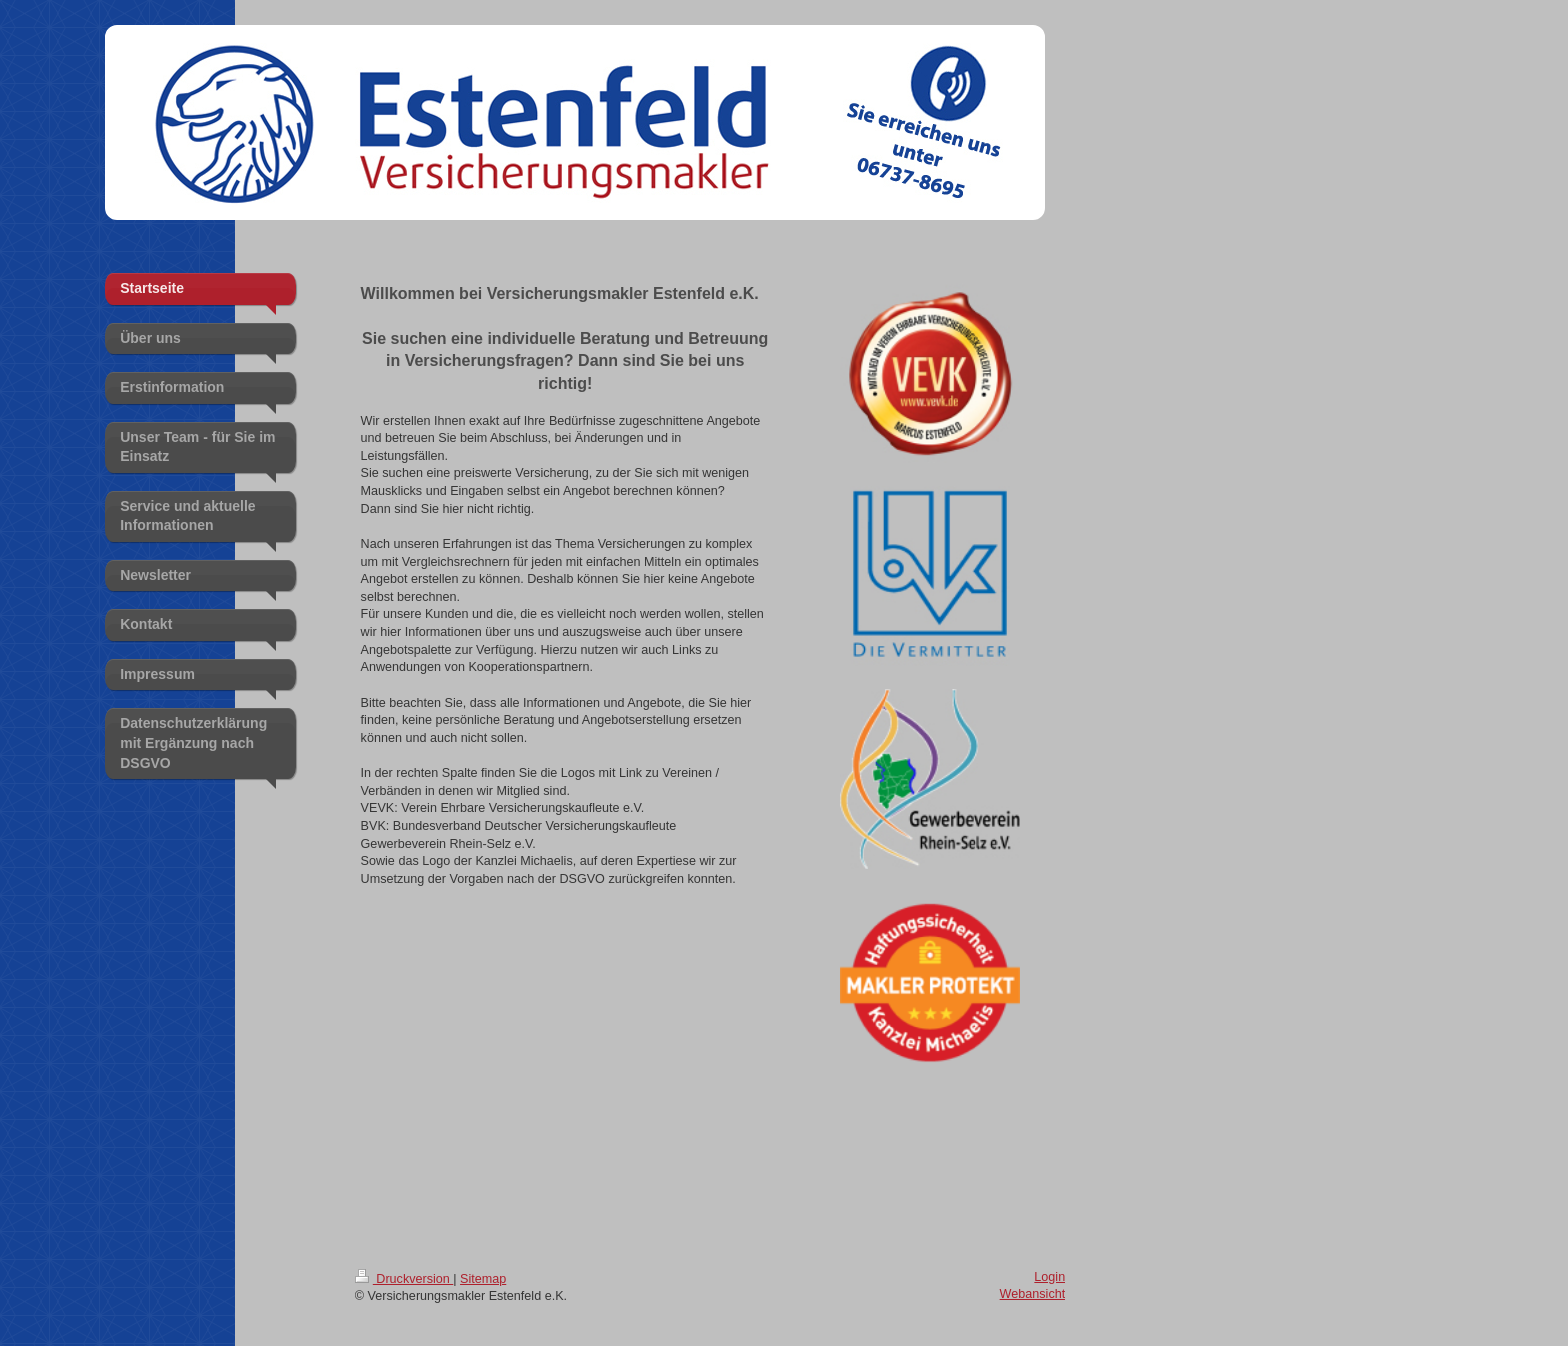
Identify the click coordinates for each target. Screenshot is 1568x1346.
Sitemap (483, 1279)
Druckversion (404, 1279)
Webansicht (1033, 1294)
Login (1049, 1277)
